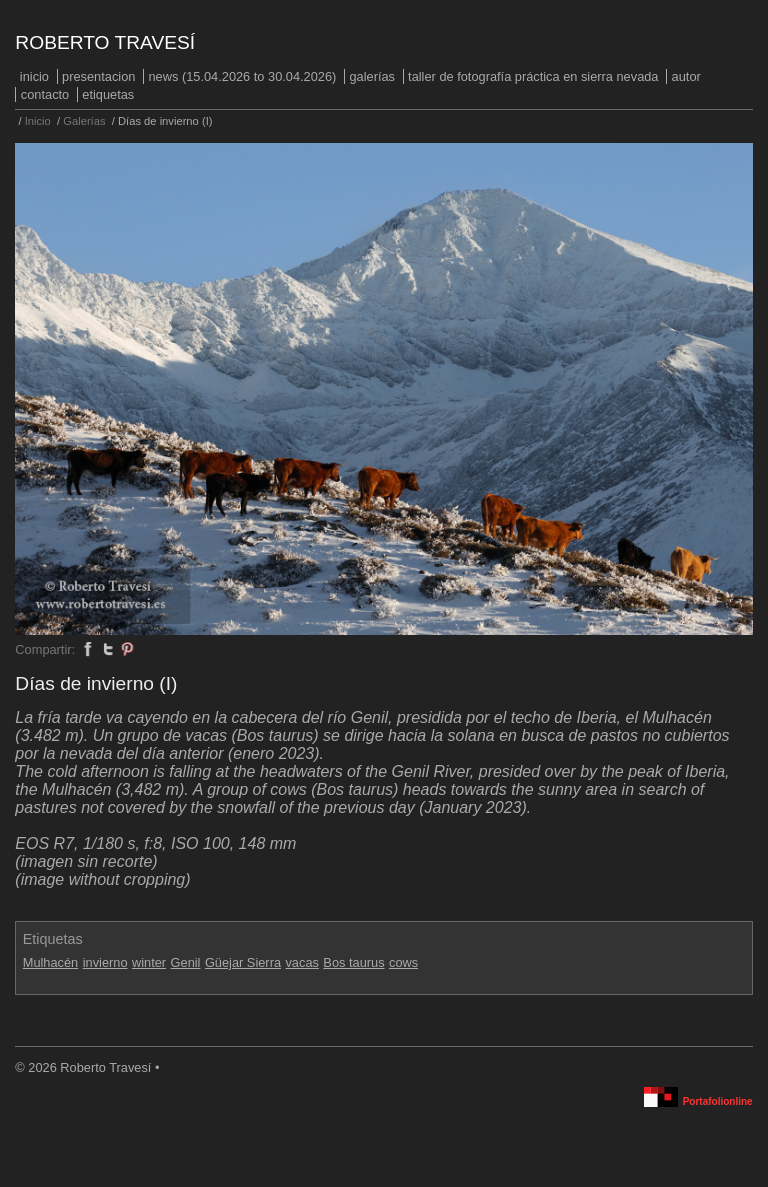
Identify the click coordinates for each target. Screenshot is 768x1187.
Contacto (45, 94)
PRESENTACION (98, 76)
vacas (301, 962)
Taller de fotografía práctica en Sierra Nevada (533, 76)
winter (149, 962)
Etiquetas (108, 94)
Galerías (372, 76)
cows (403, 962)
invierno (105, 962)
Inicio (34, 76)
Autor (686, 76)
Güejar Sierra (243, 962)
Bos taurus (353, 962)
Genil (186, 962)
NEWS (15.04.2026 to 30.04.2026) (243, 76)
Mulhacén (51, 962)
